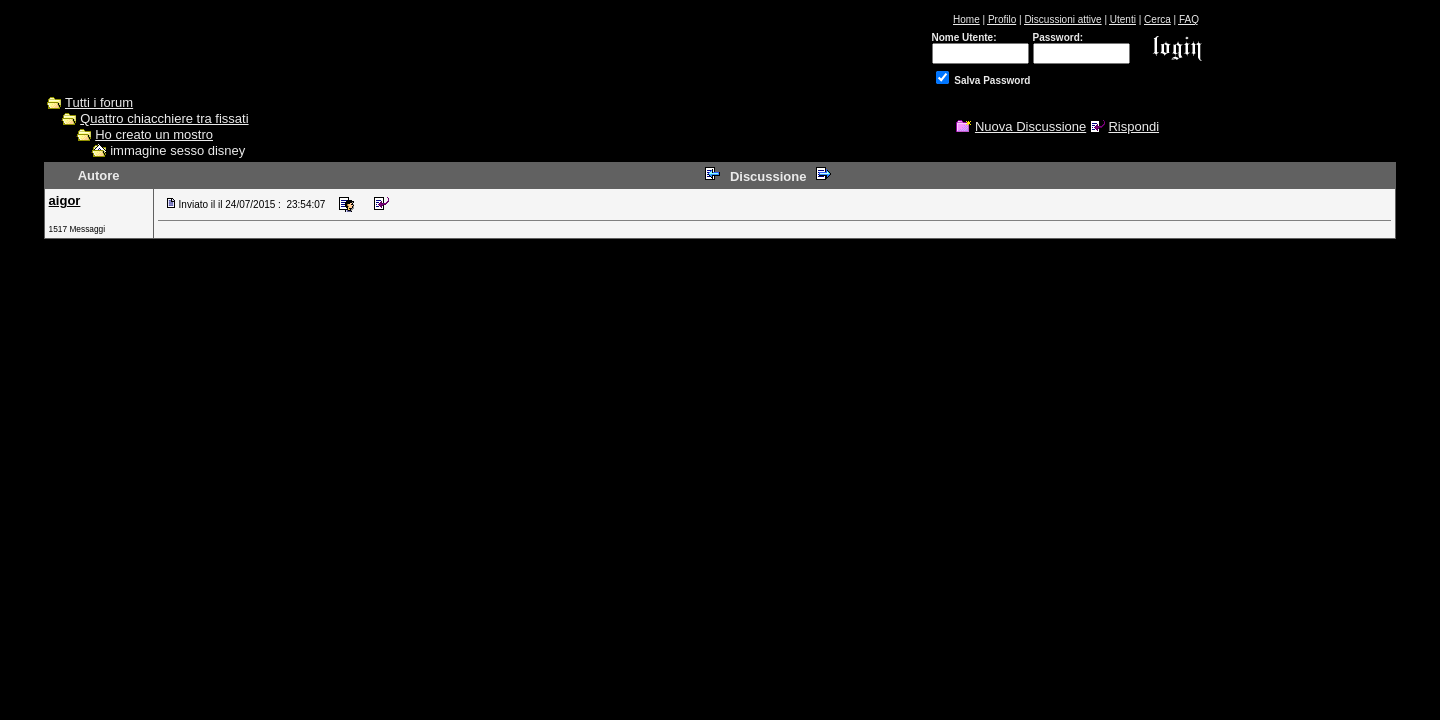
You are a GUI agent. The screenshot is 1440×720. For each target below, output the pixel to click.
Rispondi (1133, 126)
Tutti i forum (99, 102)
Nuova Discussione (1030, 126)
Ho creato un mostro (154, 134)
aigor (65, 200)
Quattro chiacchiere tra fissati (164, 118)
